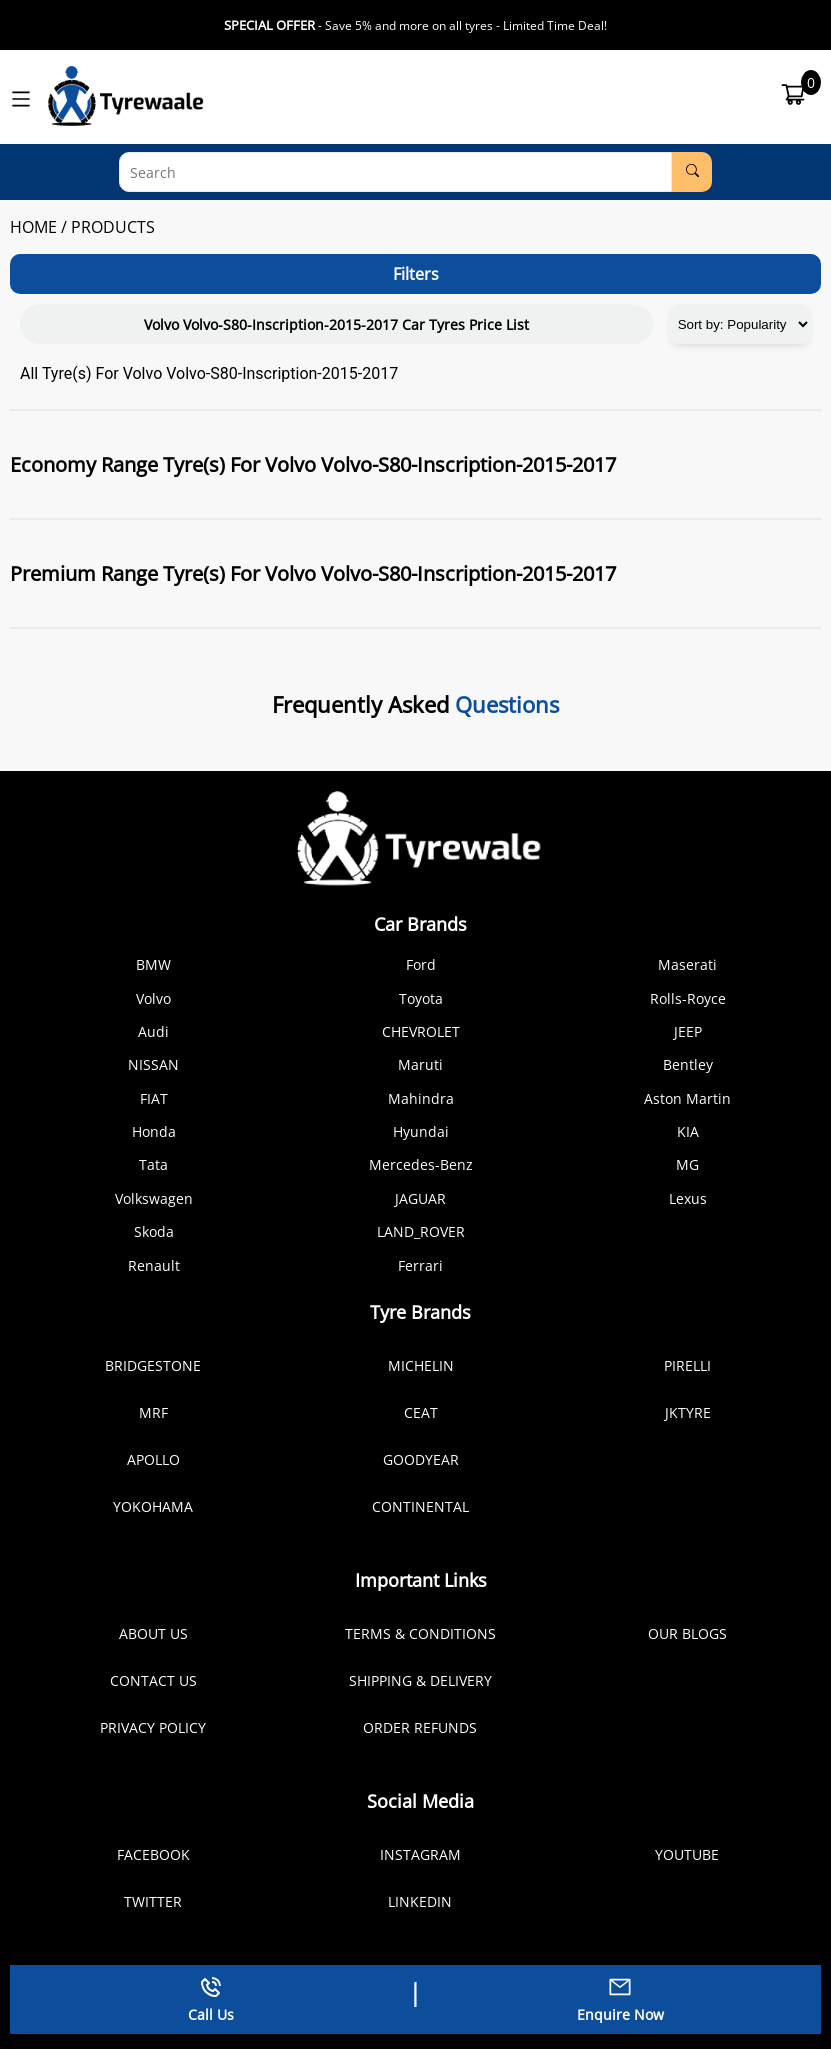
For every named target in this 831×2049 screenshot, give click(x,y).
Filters (416, 274)
